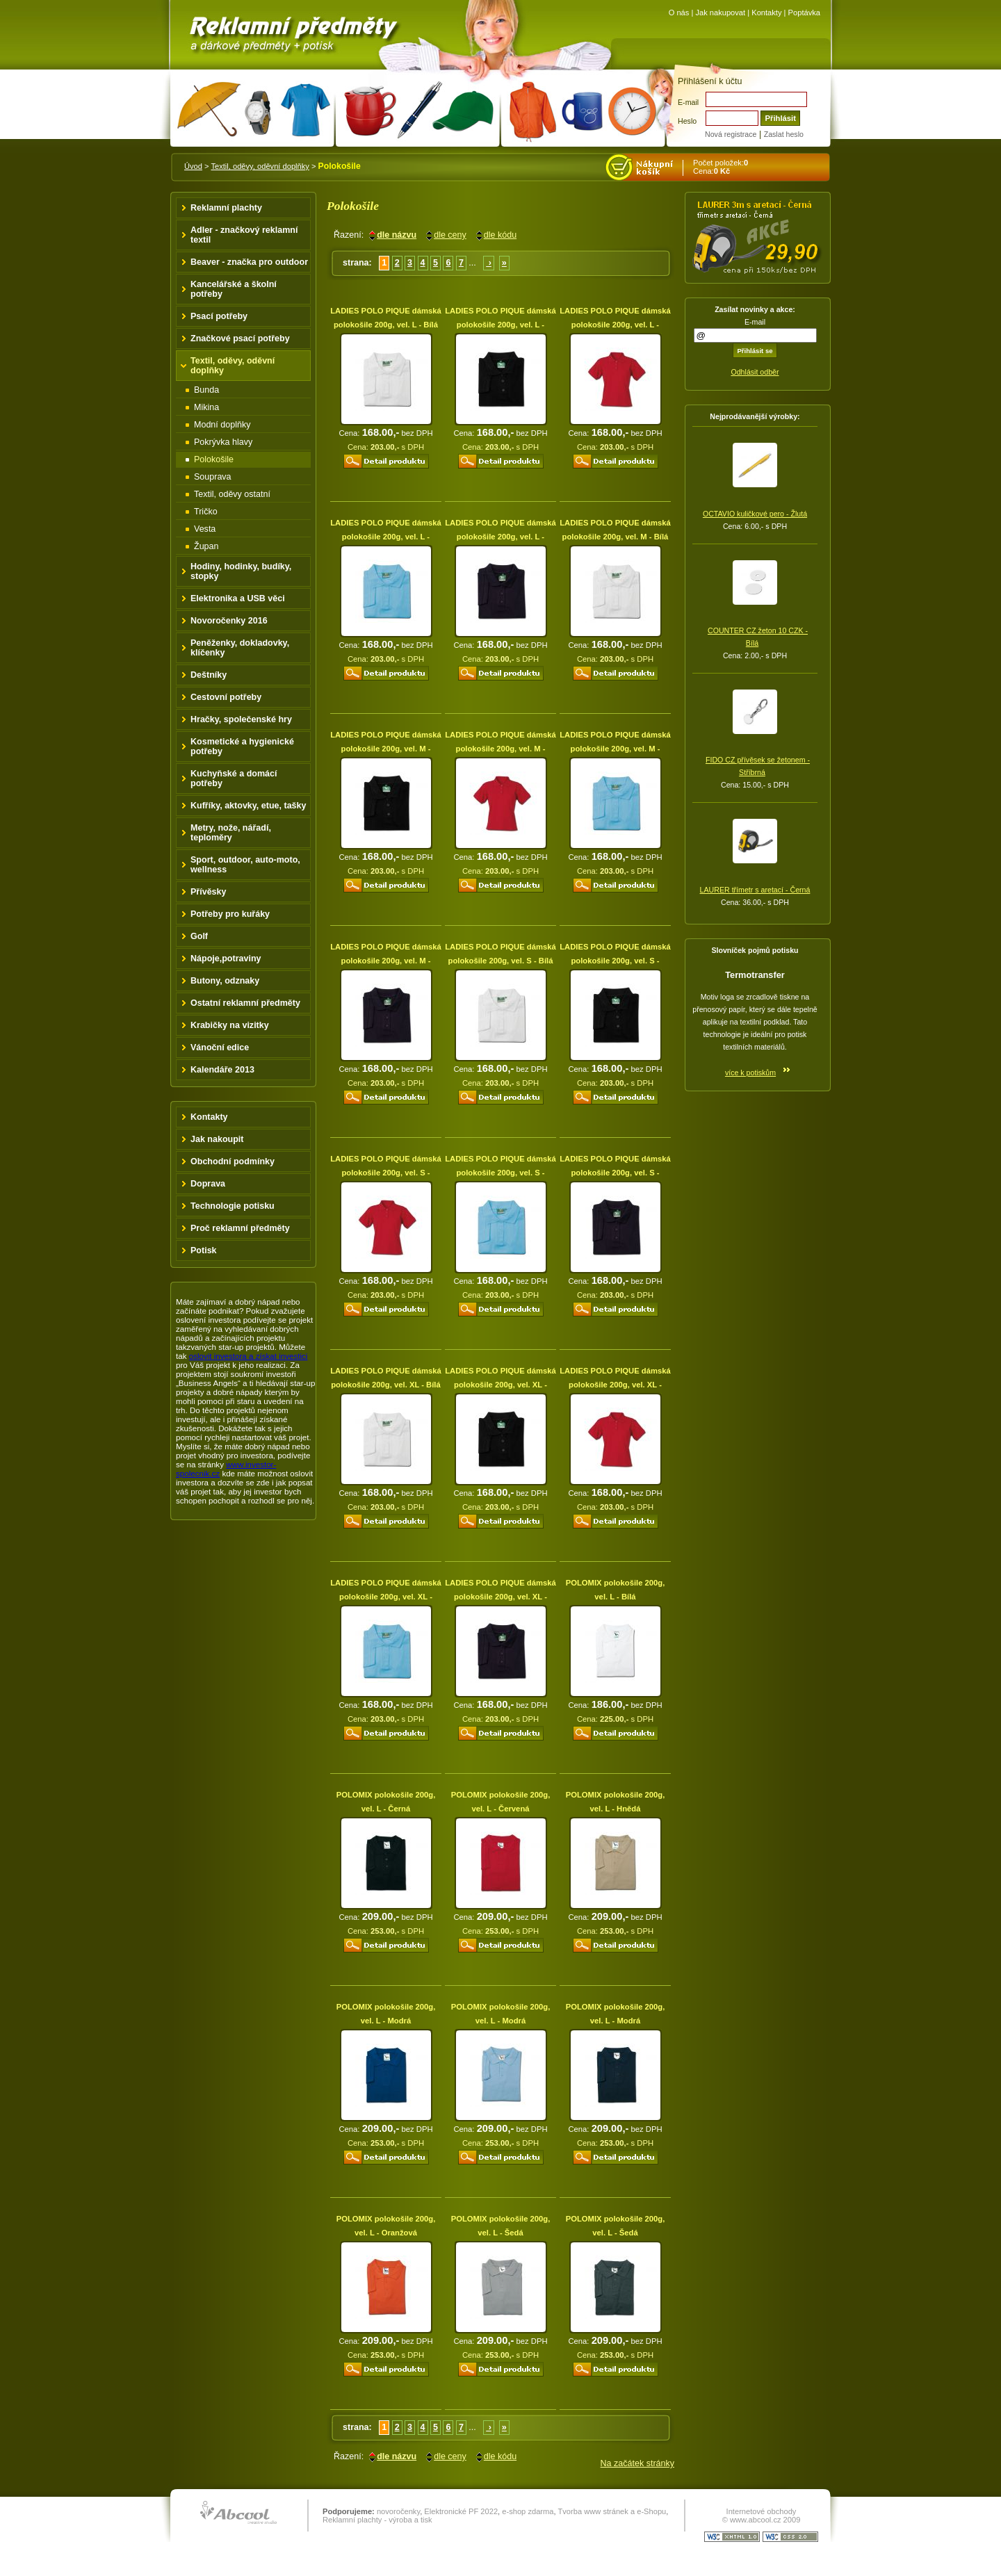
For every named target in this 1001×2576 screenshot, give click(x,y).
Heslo (687, 121)
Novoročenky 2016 (229, 621)
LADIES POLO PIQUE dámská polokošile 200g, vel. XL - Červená (615, 1385)
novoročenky (398, 2511)
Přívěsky (208, 892)
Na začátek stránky (637, 2463)
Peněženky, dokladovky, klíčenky (239, 648)
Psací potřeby (218, 316)
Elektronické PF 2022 (461, 2511)
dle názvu (396, 235)
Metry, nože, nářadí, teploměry (230, 832)
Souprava (212, 477)
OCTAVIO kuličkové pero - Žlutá (755, 514)
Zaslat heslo (784, 134)
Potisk (203, 1250)
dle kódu (500, 235)
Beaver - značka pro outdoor (249, 262)
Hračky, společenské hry (241, 719)
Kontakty (766, 12)
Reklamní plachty (226, 208)
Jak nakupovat (720, 12)
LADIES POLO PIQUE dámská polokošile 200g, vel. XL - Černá (500, 1385)
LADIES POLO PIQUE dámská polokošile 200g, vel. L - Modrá (385, 537)
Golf (199, 936)
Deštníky (208, 675)
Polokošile (214, 459)
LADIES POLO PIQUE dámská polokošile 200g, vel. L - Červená (615, 325)
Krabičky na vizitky (229, 1025)
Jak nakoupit (217, 1139)
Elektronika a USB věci (237, 598)
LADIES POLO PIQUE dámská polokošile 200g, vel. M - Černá (385, 749)
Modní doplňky (222, 425)
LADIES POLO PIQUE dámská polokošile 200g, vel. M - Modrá (615, 749)
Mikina (206, 407)
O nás (679, 12)
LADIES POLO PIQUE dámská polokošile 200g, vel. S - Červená (385, 1173)
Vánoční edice (219, 1047)
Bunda (206, 390)
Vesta (204, 529)
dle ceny (450, 235)
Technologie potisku (232, 1206)
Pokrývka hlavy (223, 442)
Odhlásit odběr (755, 372)
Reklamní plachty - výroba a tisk (377, 2520)
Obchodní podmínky (232, 1161)
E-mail (688, 102)
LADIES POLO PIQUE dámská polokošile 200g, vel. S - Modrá (500, 1173)
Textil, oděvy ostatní (232, 494)
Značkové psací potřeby (240, 338)
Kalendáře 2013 (222, 1070)
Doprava (207, 1184)
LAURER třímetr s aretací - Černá (755, 890)
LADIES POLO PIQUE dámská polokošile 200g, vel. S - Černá (615, 961)
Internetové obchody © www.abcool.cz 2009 (761, 2515)
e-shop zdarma (527, 2511)
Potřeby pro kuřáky (230, 914)
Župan (206, 546)
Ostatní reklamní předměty (245, 1003)
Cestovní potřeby (225, 697)
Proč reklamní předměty (240, 1228)
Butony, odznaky (224, 981)
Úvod (193, 166)
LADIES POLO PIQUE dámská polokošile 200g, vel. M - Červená (500, 749)
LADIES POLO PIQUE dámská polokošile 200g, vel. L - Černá (500, 325)
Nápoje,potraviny (225, 958)
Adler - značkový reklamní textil (244, 235)
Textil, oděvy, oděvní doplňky (260, 166)
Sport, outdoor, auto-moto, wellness (245, 864)
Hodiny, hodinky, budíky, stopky (240, 571)
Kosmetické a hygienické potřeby (242, 746)
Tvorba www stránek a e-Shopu (612, 2511)
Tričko (206, 511)
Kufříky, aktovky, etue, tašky (248, 805)
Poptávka (804, 12)
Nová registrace (730, 134)
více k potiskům (750, 1072)
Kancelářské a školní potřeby (233, 289)
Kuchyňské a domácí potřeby (233, 778)
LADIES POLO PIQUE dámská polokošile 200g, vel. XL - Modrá (385, 1597)
